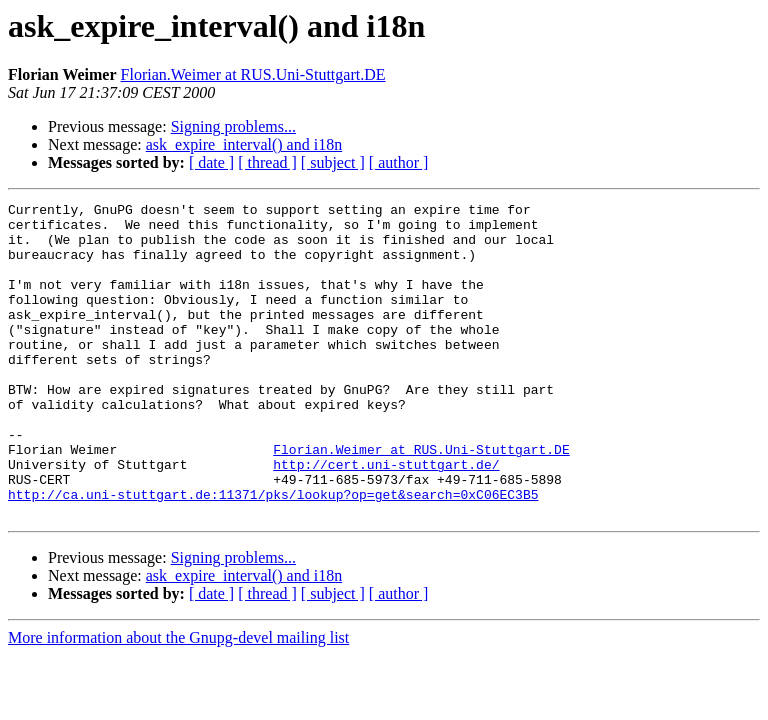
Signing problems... (233, 126)
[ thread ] (267, 162)
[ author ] (399, 162)
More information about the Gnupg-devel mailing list (178, 700)
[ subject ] (333, 162)
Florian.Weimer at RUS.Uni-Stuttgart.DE (253, 74)
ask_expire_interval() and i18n (244, 144)
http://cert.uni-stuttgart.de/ (386, 518)
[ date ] (211, 162)
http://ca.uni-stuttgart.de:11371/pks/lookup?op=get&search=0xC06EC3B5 (273, 554)
